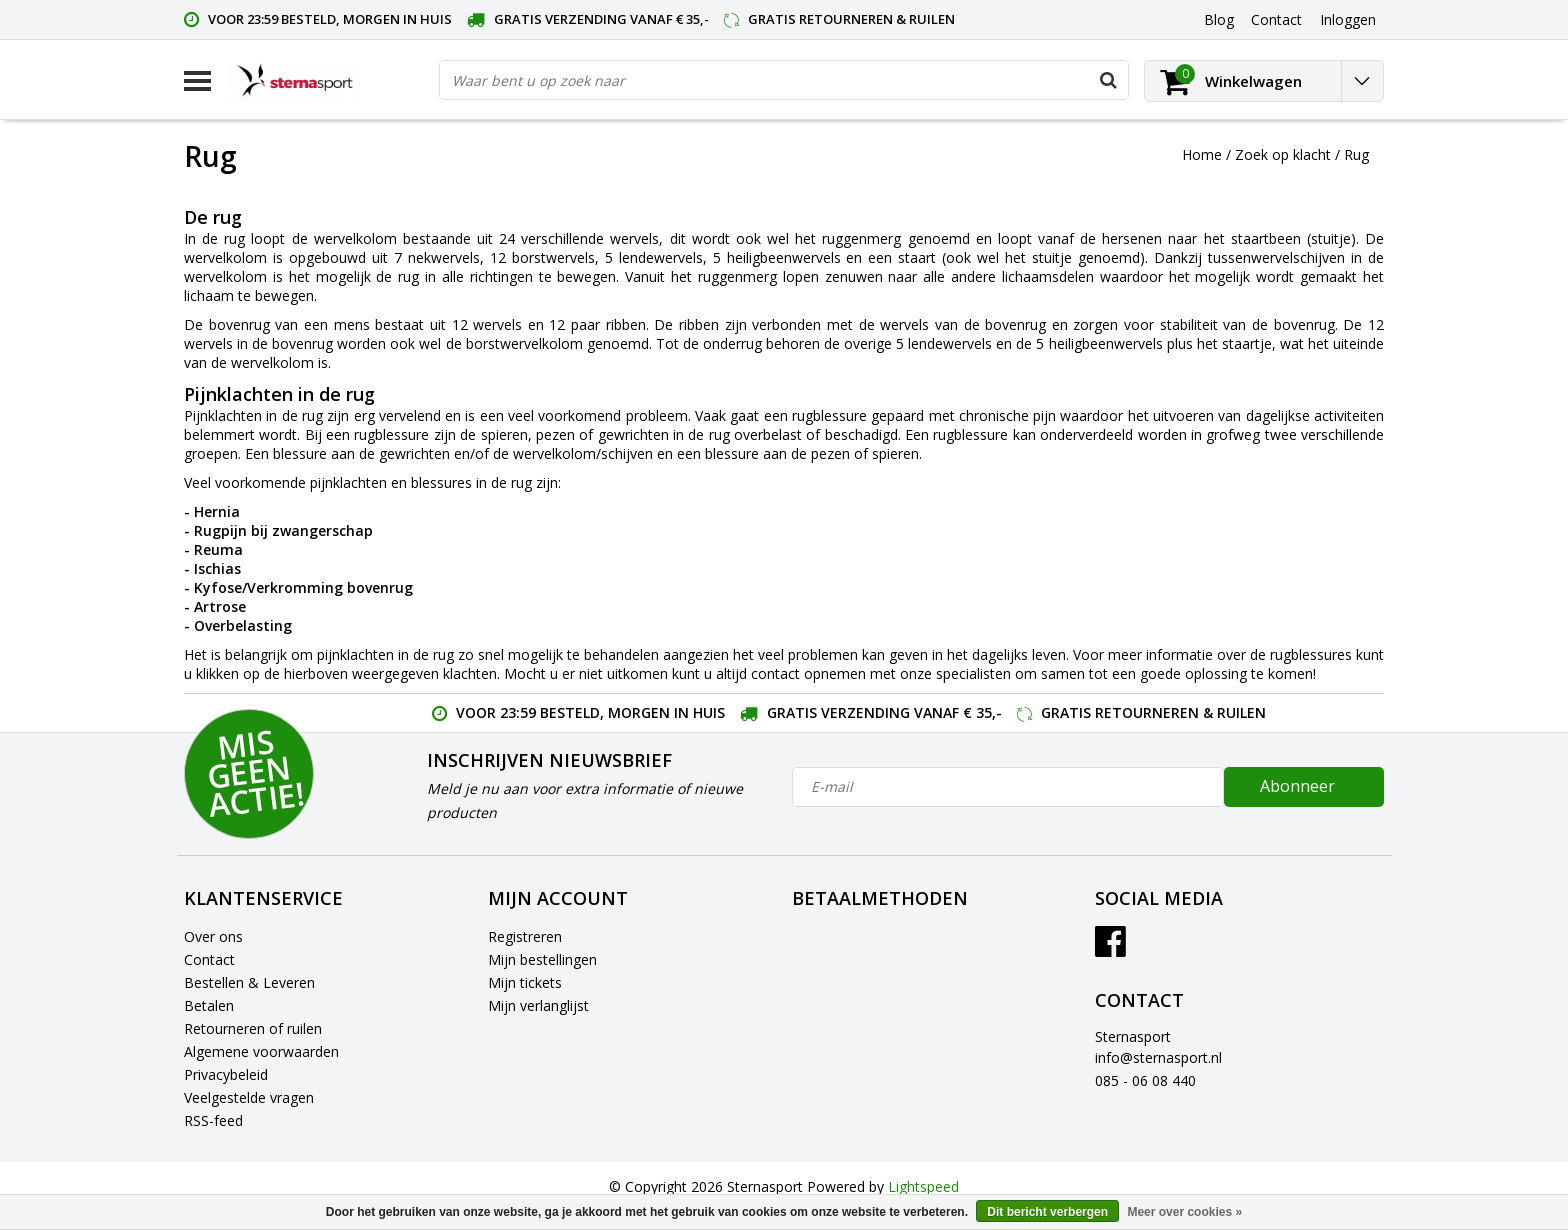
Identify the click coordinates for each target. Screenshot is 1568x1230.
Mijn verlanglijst (538, 1005)
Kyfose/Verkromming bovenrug (303, 587)
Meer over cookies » (1184, 1212)
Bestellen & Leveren (249, 982)
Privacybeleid (226, 1074)
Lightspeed (923, 1186)
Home (1202, 154)
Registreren (525, 936)
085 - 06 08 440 (1145, 1080)
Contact (209, 959)
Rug (1356, 154)
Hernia (217, 511)
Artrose (220, 606)
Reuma (218, 549)
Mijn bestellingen (542, 959)
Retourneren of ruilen (253, 1028)
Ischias (217, 568)
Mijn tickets (525, 982)
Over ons (213, 936)
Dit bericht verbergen (1047, 1212)
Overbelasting (243, 625)
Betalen (209, 1005)
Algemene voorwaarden (261, 1051)
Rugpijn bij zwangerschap (283, 530)
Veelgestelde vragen (249, 1097)
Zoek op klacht (1283, 154)
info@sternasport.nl (1158, 1057)
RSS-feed (213, 1120)
